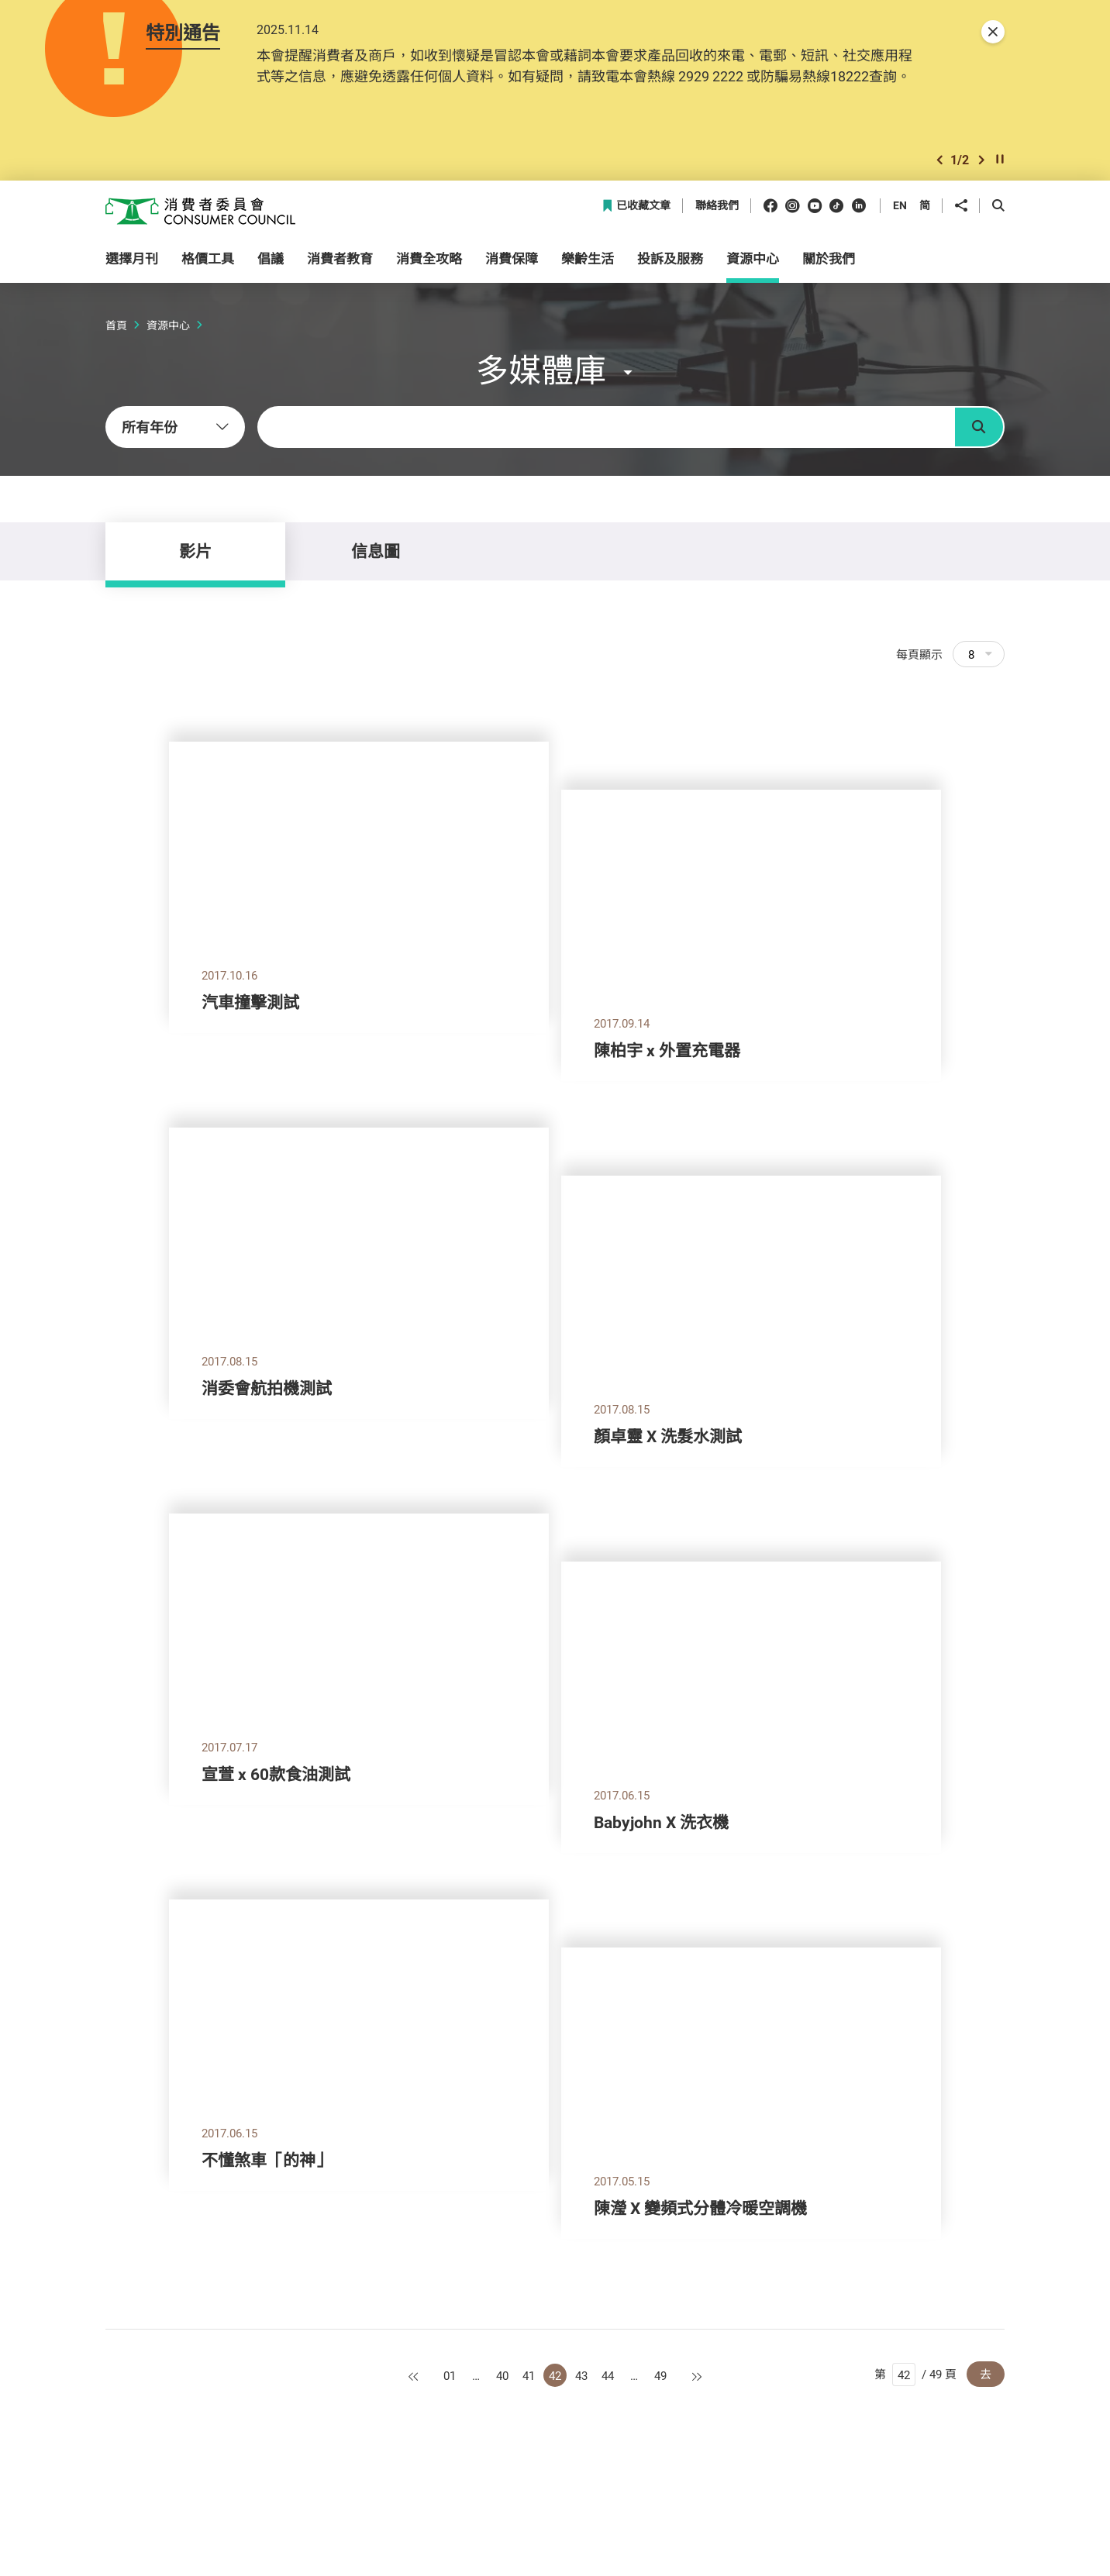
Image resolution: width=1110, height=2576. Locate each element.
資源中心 (168, 325)
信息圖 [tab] (375, 551)
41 (528, 2375)
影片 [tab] (195, 551)
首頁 (116, 325)
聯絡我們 (717, 205)
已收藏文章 (636, 205)
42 (555, 2375)
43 (581, 2375)
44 (608, 2375)
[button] (939, 160)
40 (502, 2375)
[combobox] (175, 427)
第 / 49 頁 (915, 2374)
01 (449, 2375)
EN (900, 205)
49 (660, 2375)
